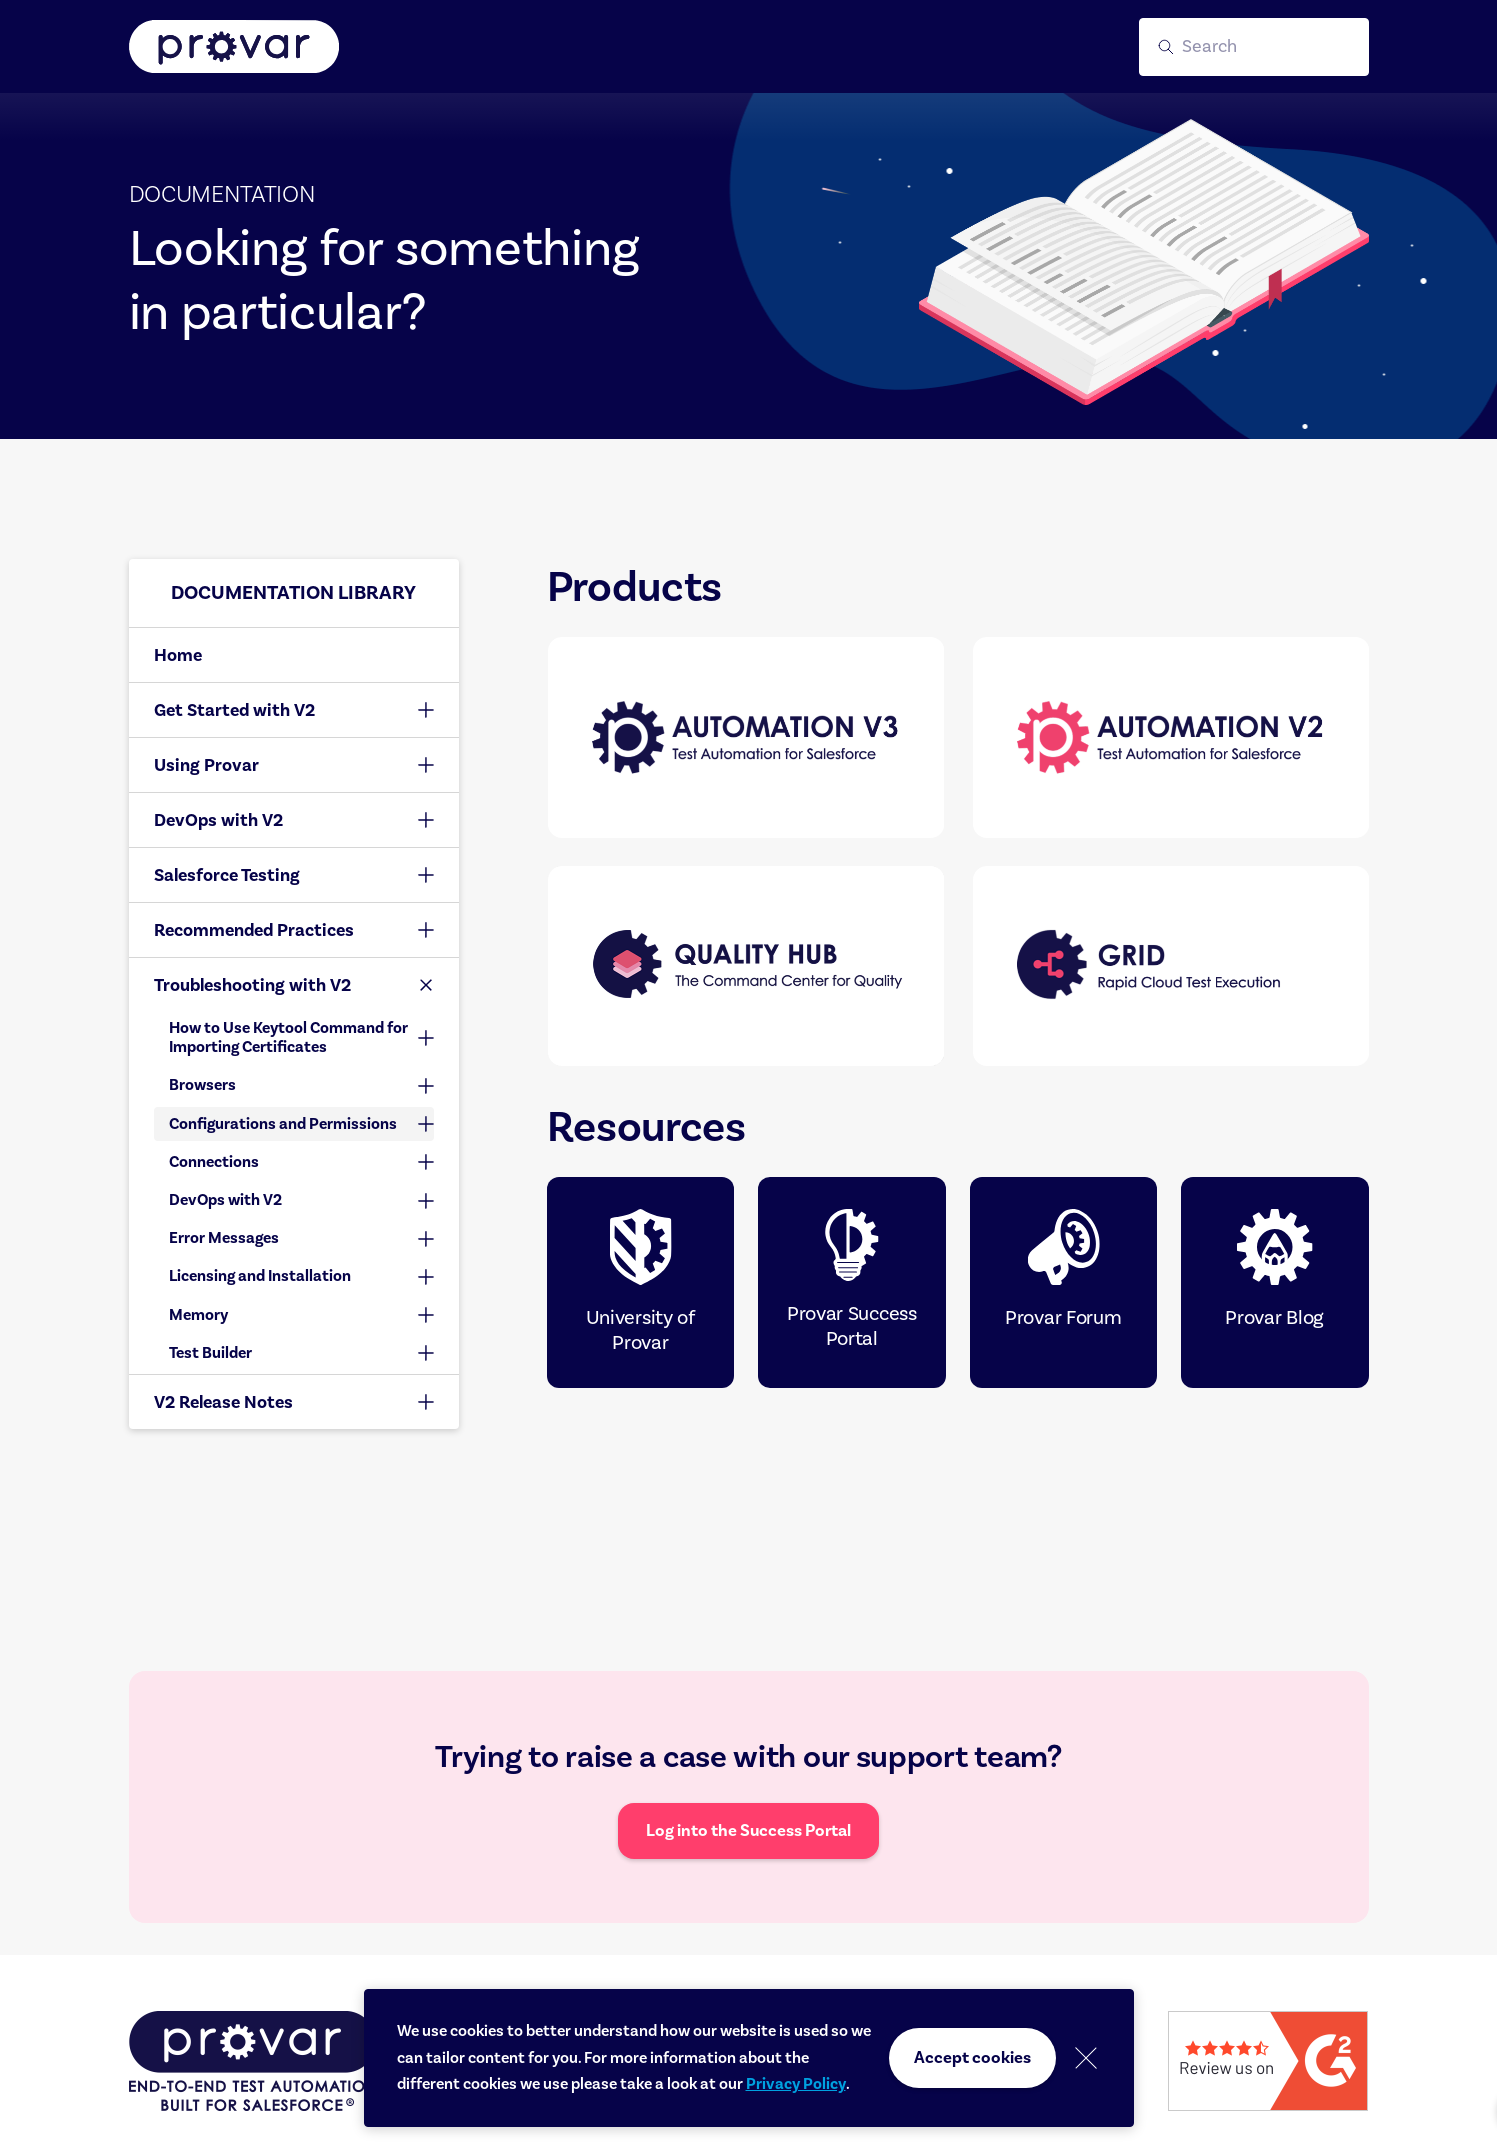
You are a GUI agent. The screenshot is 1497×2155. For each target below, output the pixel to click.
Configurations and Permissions (283, 1124)
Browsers (202, 1085)
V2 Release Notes (223, 1402)
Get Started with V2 (234, 710)
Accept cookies (972, 2057)
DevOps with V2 (218, 820)
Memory (198, 1315)
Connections (214, 1162)
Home (178, 655)
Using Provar (206, 765)
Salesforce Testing (227, 875)
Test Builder (210, 1353)
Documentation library (293, 592)
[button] (1254, 47)
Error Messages (224, 1238)
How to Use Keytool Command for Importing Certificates (288, 1037)
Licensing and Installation (260, 1276)
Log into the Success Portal (748, 1830)
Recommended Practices (254, 930)
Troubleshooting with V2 (252, 985)
